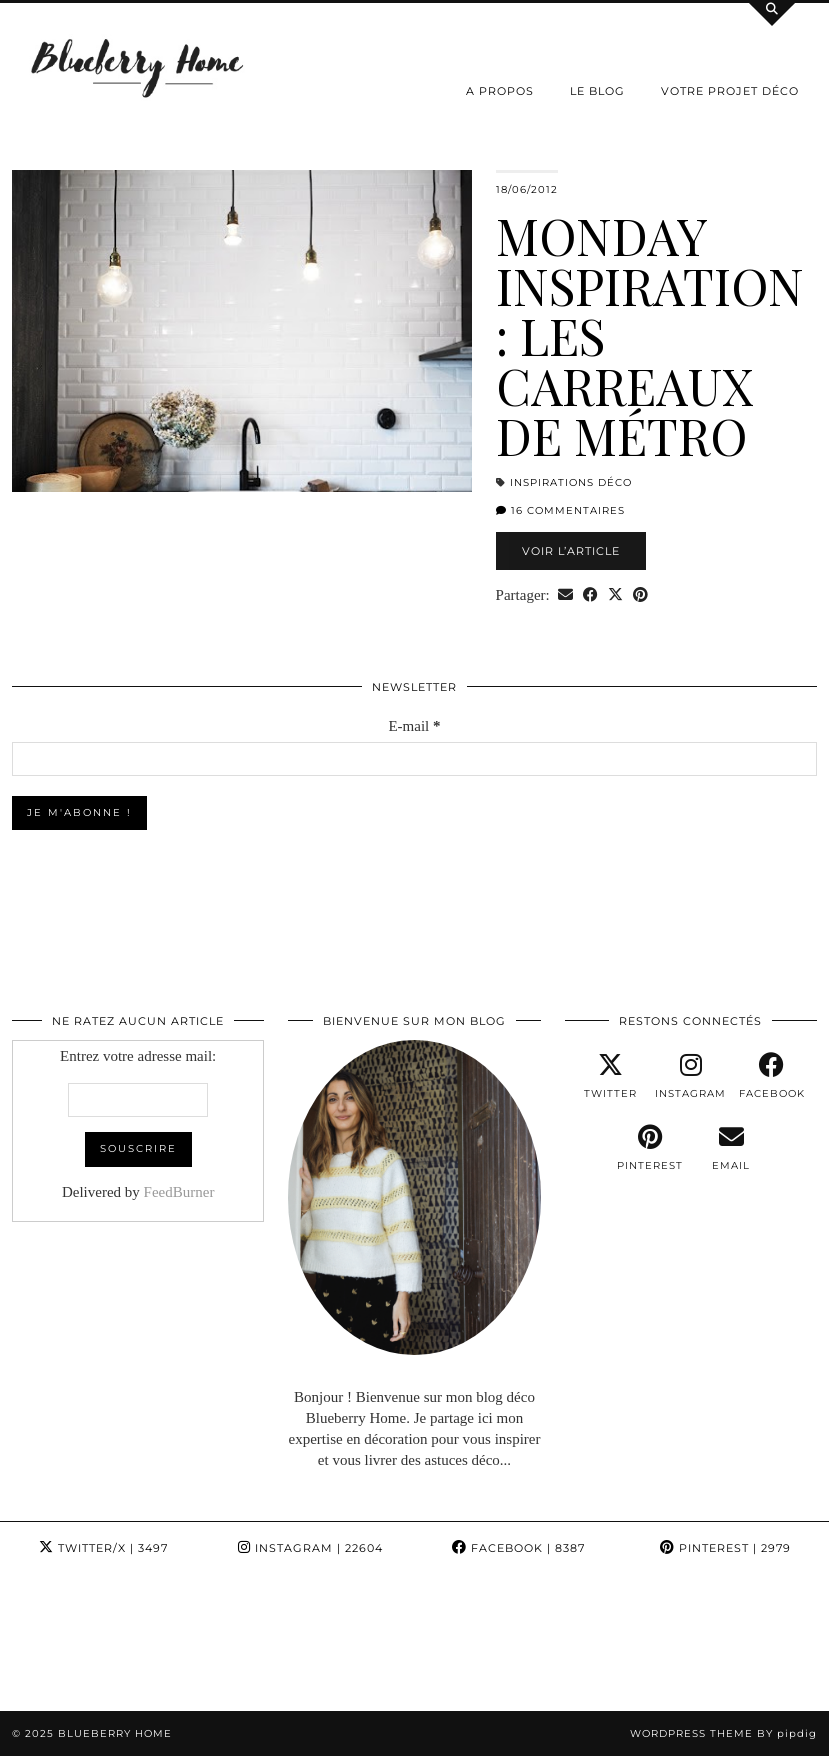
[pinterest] (650, 1148)
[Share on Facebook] (590, 595)
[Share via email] (565, 595)
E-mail (414, 726)
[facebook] (771, 1076)
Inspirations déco (571, 482)
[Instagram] (69, 1642)
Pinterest (725, 1548)
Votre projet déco (730, 91)
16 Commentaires (560, 510)
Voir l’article (571, 551)
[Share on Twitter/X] (615, 595)
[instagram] (690, 1076)
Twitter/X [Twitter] (103, 1548)
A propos (500, 91)
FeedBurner (179, 1192)
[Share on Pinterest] (640, 595)
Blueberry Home (115, 1733)
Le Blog (597, 91)
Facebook (518, 1548)
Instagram (310, 1548)
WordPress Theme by (723, 1733)
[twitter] (610, 1076)
